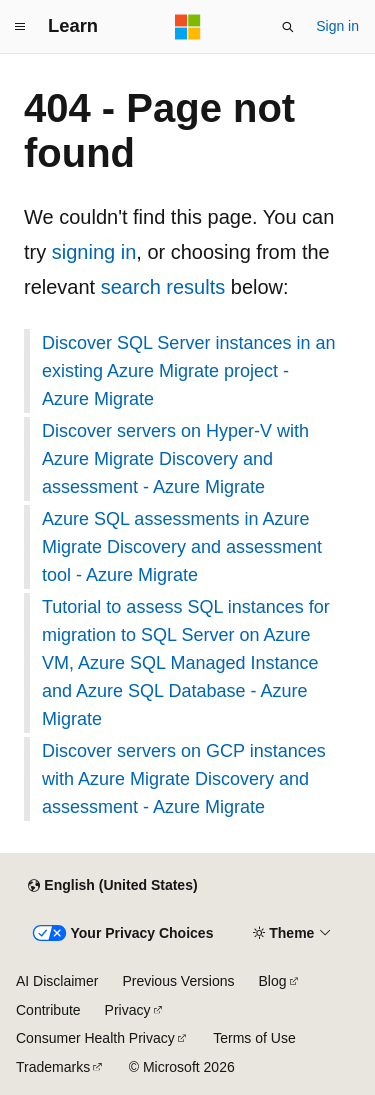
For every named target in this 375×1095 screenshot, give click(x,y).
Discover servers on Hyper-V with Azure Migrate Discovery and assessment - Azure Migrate (175, 459)
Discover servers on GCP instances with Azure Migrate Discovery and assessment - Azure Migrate (184, 779)
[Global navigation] (20, 27)
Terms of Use (254, 1038)
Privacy (128, 1010)
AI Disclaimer (57, 981)
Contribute (48, 1010)
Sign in (337, 26)
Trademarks (53, 1067)
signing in (94, 252)
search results (163, 287)
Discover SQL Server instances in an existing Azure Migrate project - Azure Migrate (188, 371)
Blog (273, 981)
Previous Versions (178, 981)
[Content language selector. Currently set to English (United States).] (112, 886)
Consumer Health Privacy (95, 1038)
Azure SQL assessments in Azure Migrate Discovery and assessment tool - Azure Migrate (182, 547)
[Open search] (288, 27)
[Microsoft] (188, 27)
